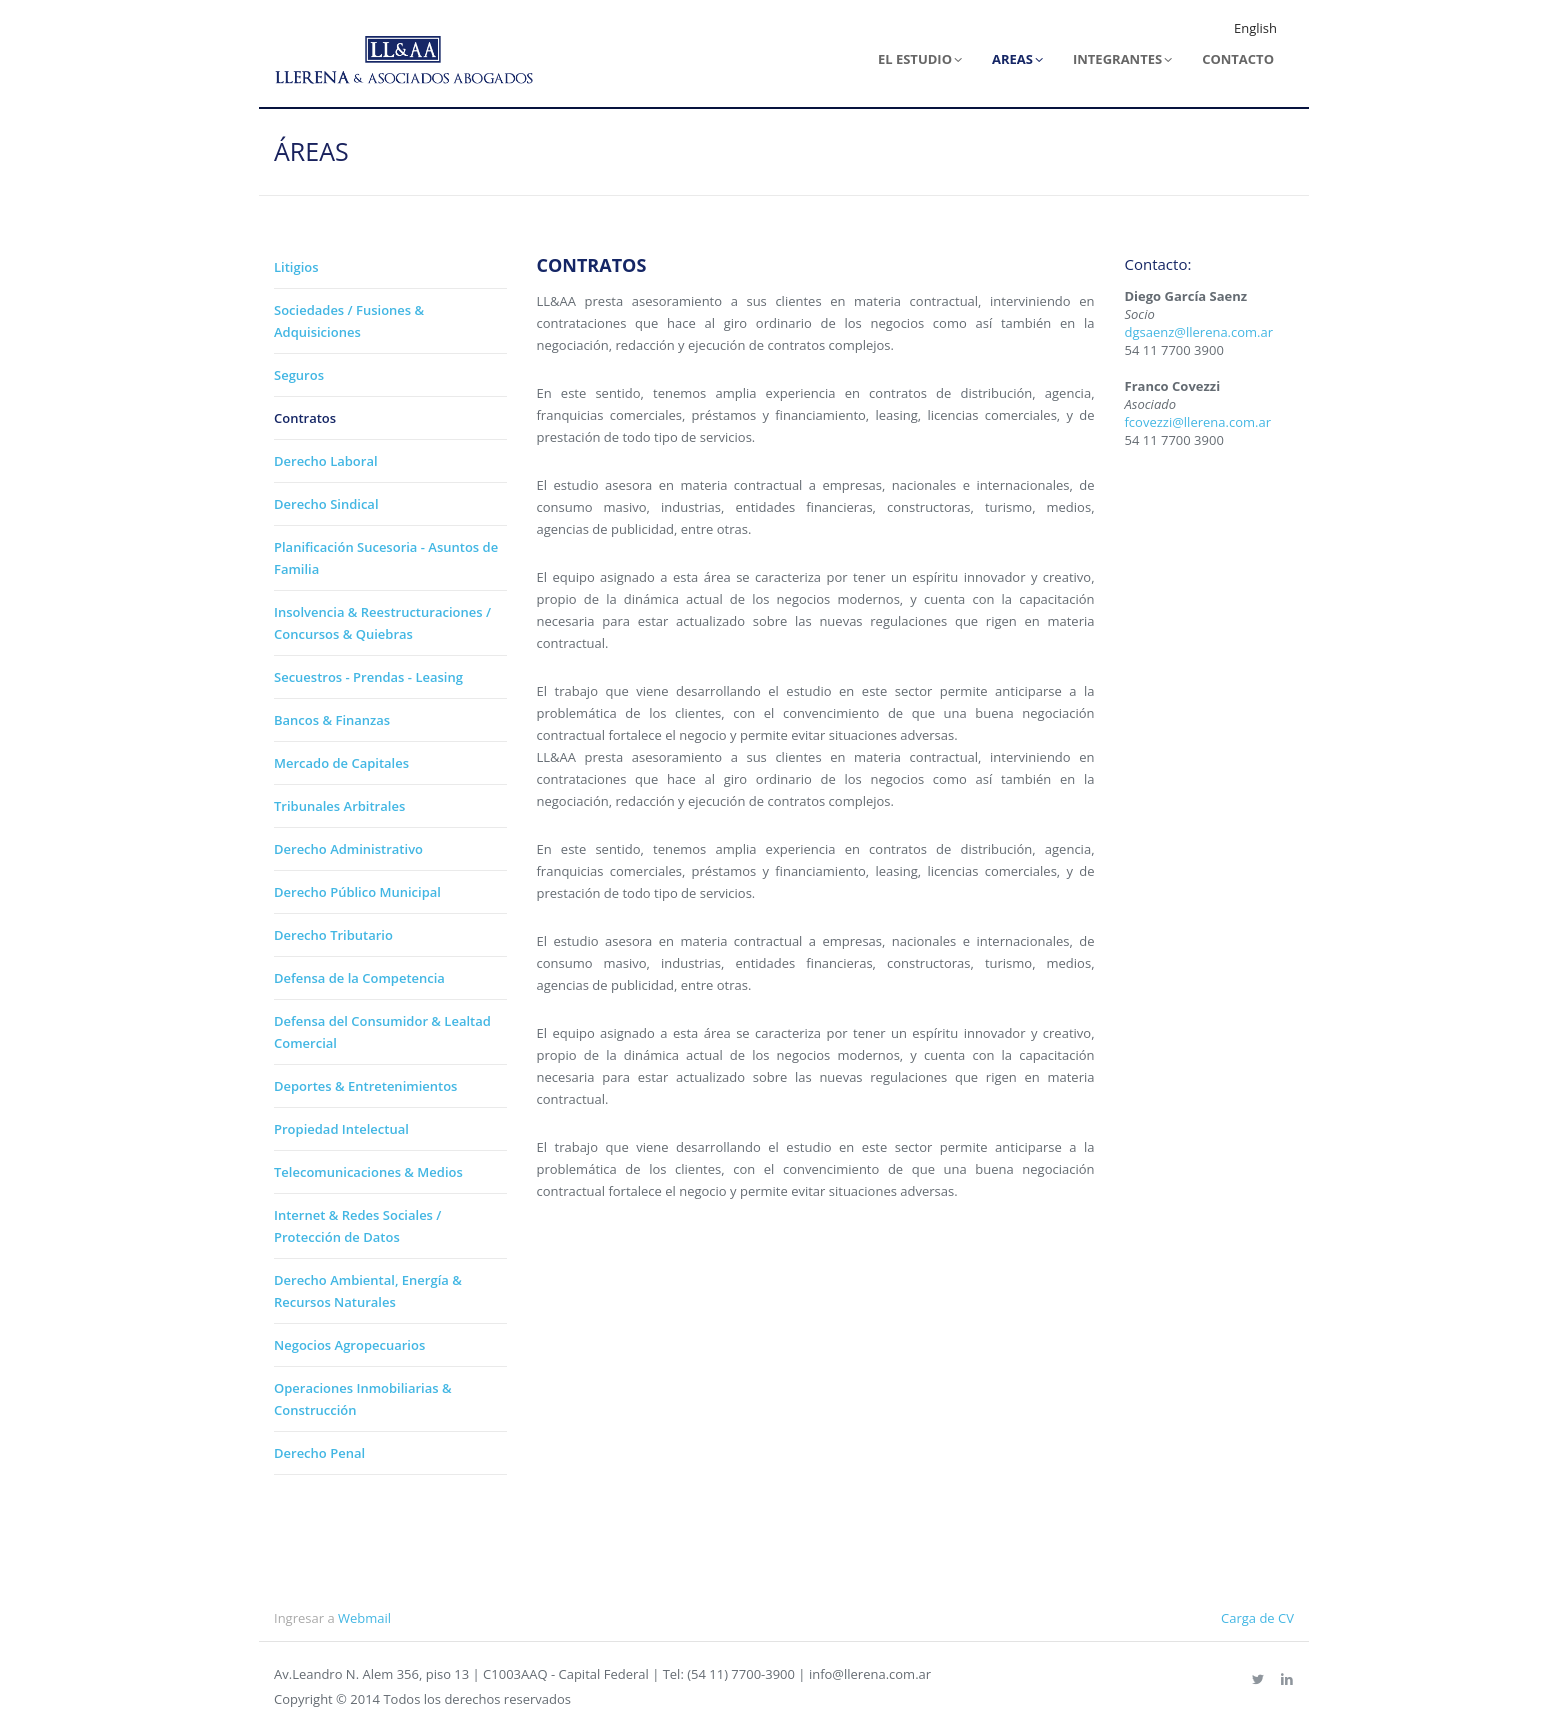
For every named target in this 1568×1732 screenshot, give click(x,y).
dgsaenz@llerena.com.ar (1199, 332)
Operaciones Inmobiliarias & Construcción (363, 1399)
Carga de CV (1257, 1618)
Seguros (299, 375)
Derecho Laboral (326, 461)
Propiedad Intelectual (341, 1129)
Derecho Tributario (333, 935)
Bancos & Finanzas (332, 720)
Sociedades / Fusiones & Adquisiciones (349, 321)
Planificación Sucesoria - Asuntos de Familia (386, 558)
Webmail (364, 1618)
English (1255, 28)
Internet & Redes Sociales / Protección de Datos (357, 1226)
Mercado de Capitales (341, 763)
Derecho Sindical (326, 504)
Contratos (305, 418)
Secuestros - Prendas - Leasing (368, 677)
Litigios (296, 267)
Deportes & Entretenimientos (365, 1086)
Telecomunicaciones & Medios (368, 1172)
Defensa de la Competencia (359, 978)
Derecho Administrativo (348, 849)
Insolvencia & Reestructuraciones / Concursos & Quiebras (382, 623)
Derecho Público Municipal (357, 892)
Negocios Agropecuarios (349, 1345)
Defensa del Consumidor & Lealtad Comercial (382, 1032)
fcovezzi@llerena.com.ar (1198, 422)
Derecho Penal (319, 1453)
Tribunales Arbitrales (339, 806)
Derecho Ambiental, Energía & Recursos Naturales (368, 1291)
